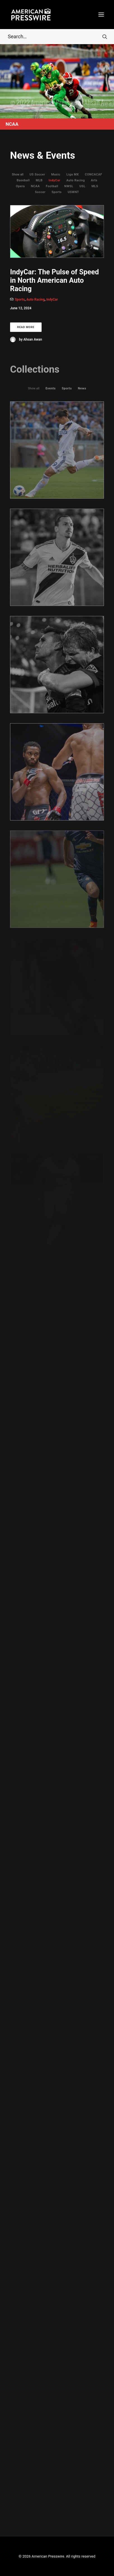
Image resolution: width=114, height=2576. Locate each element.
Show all (17, 174)
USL (82, 186)
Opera (20, 186)
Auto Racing (75, 180)
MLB (39, 180)
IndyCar (54, 180)
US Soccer (37, 174)
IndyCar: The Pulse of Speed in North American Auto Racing (54, 280)
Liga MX (72, 174)
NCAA (35, 186)
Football (52, 186)
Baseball (23, 180)
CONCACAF (93, 174)
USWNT (73, 192)
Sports (56, 192)
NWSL (68, 186)
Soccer (40, 192)
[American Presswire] (31, 15)
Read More (26, 327)
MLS (94, 186)
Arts (94, 180)
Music (55, 174)
